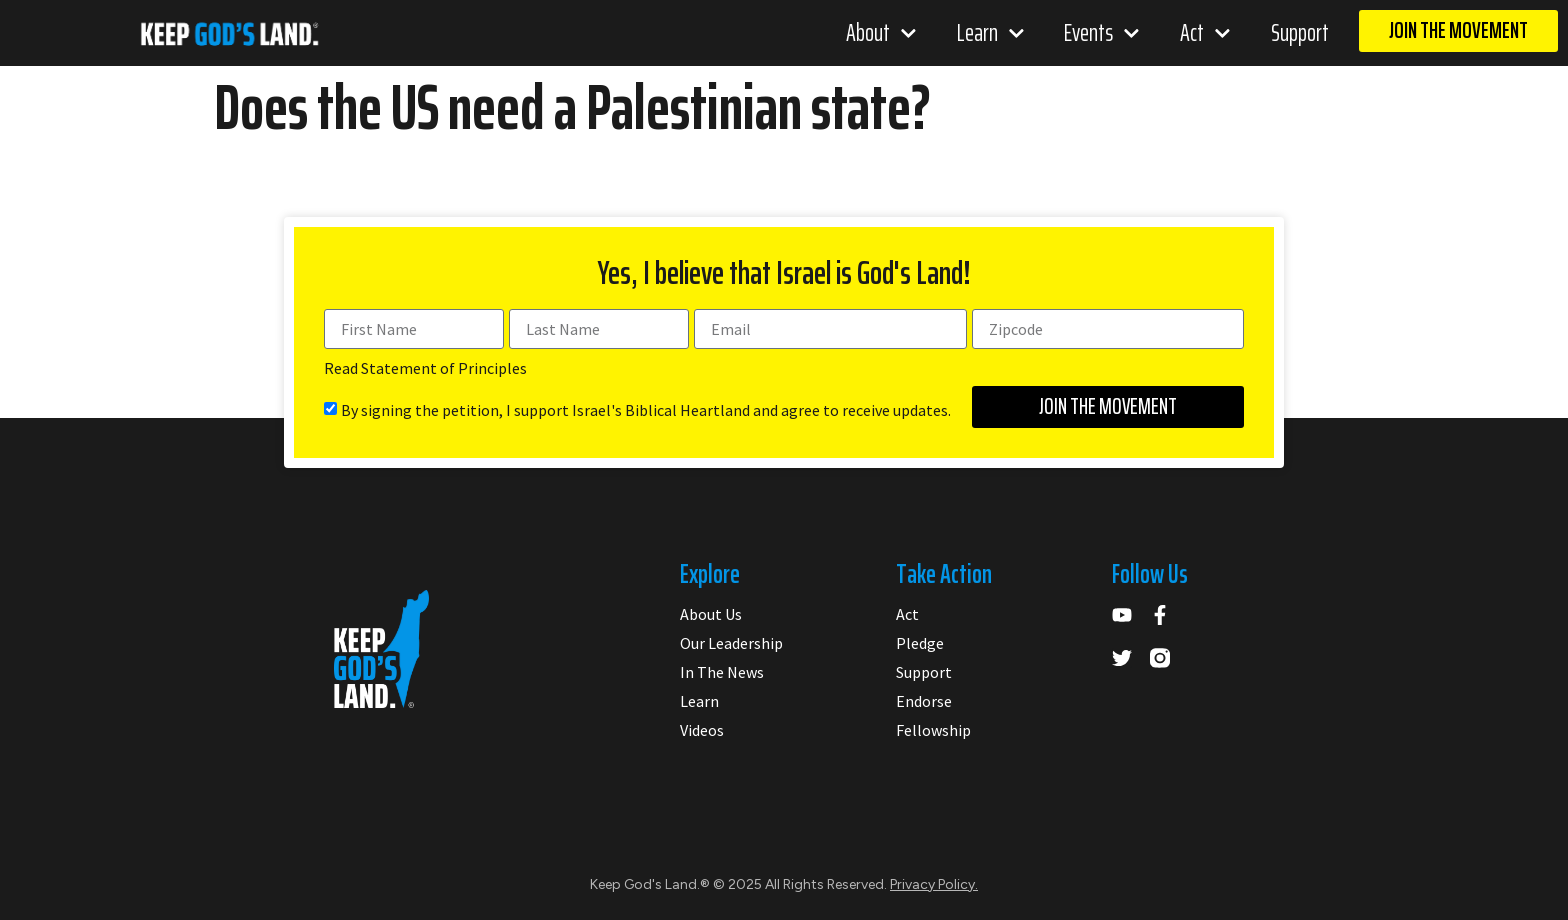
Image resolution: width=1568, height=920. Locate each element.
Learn (991, 33)
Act (1205, 33)
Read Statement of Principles (425, 368)
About (881, 33)
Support (1300, 33)
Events (1102, 33)
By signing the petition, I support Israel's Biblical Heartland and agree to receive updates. (646, 410)
